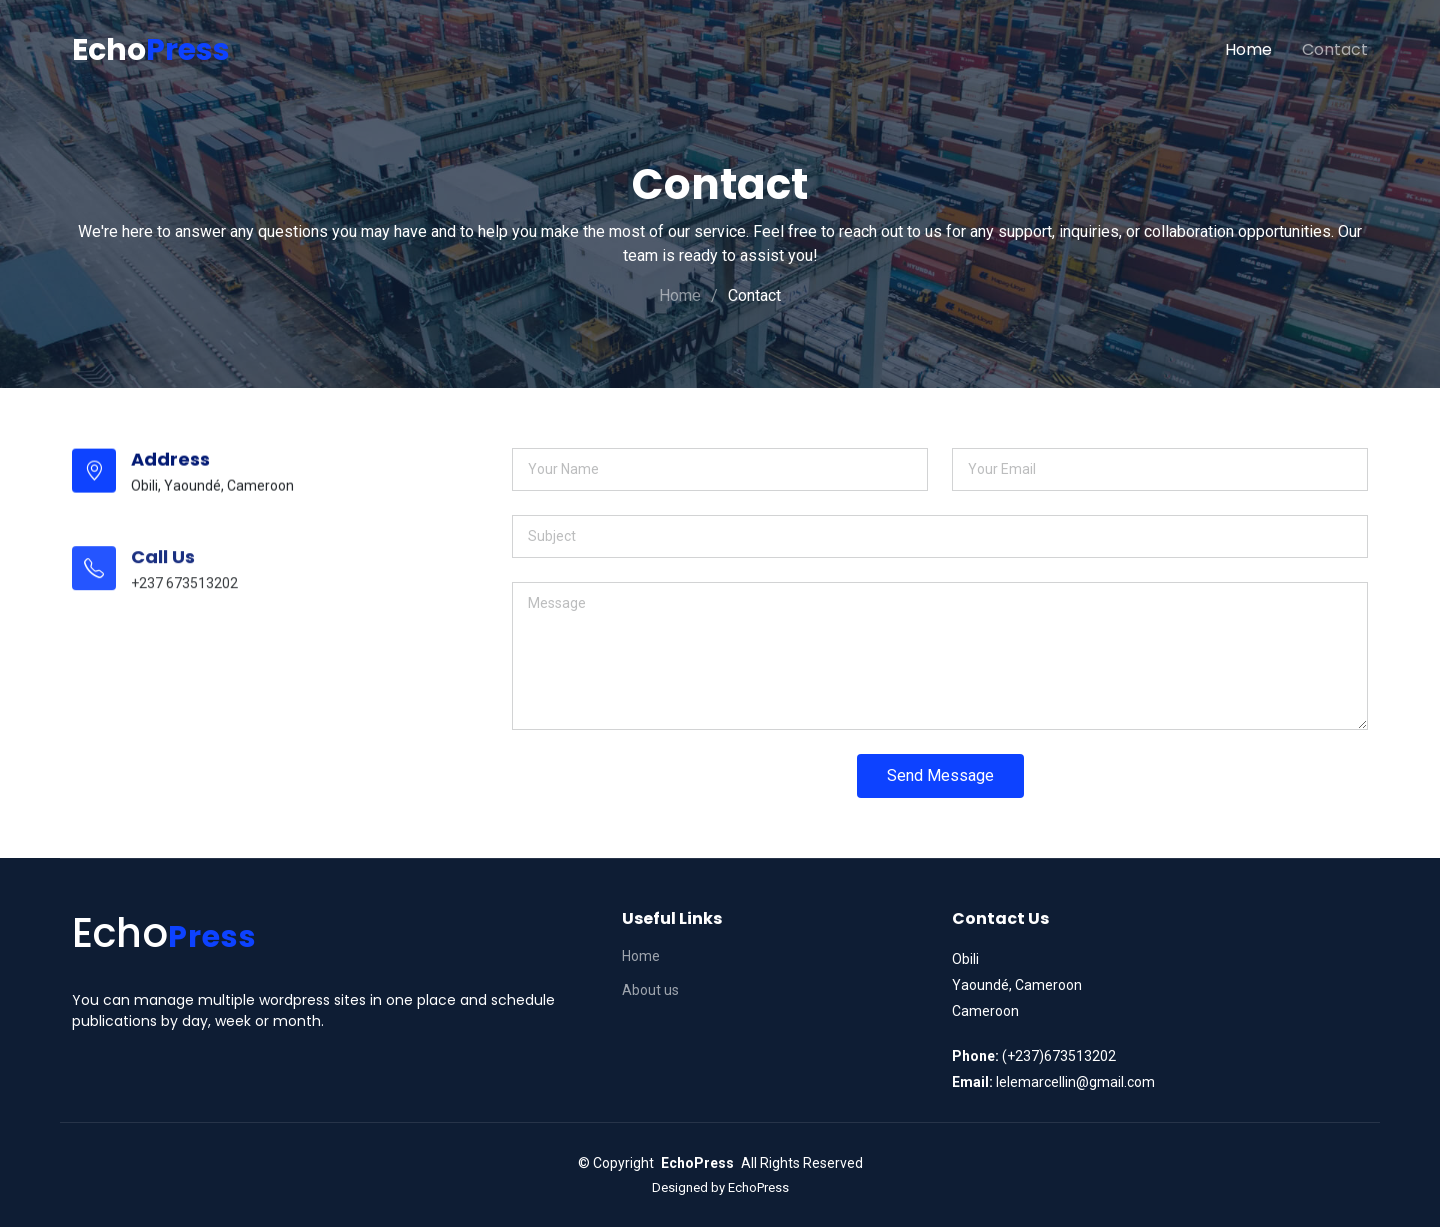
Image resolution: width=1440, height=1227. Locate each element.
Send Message (940, 777)
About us (650, 990)
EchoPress (758, 1187)
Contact (1335, 49)
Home (1248, 49)
